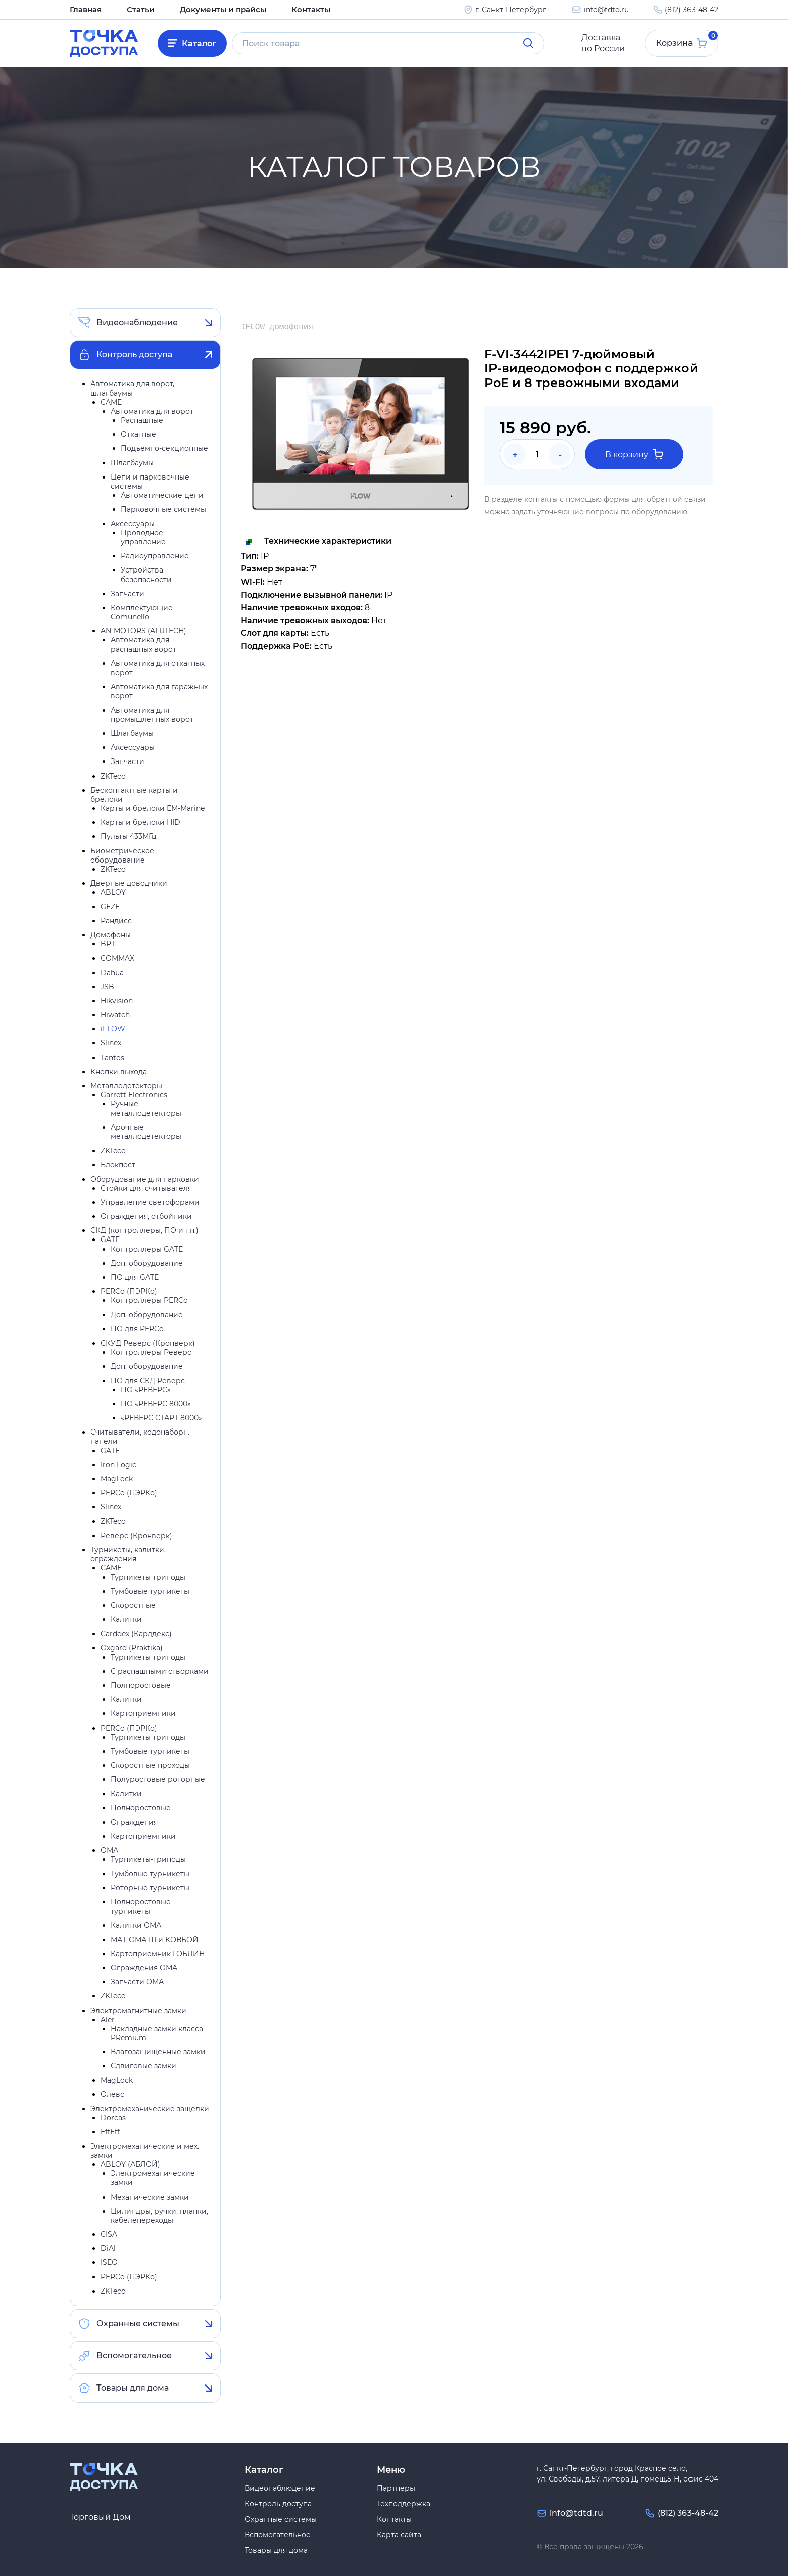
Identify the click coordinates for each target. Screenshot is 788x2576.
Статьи (137, 9)
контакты (541, 499)
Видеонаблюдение (137, 323)
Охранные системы (137, 2324)
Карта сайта (399, 2534)
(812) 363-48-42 (691, 9)
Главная (85, 9)
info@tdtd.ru (606, 9)
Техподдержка (403, 2503)
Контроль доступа (134, 355)
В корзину (634, 455)
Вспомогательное (134, 2356)
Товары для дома (132, 2388)
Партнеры (396, 2488)
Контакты (299, 9)
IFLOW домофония (277, 327)
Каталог (200, 43)
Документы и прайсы (215, 9)
